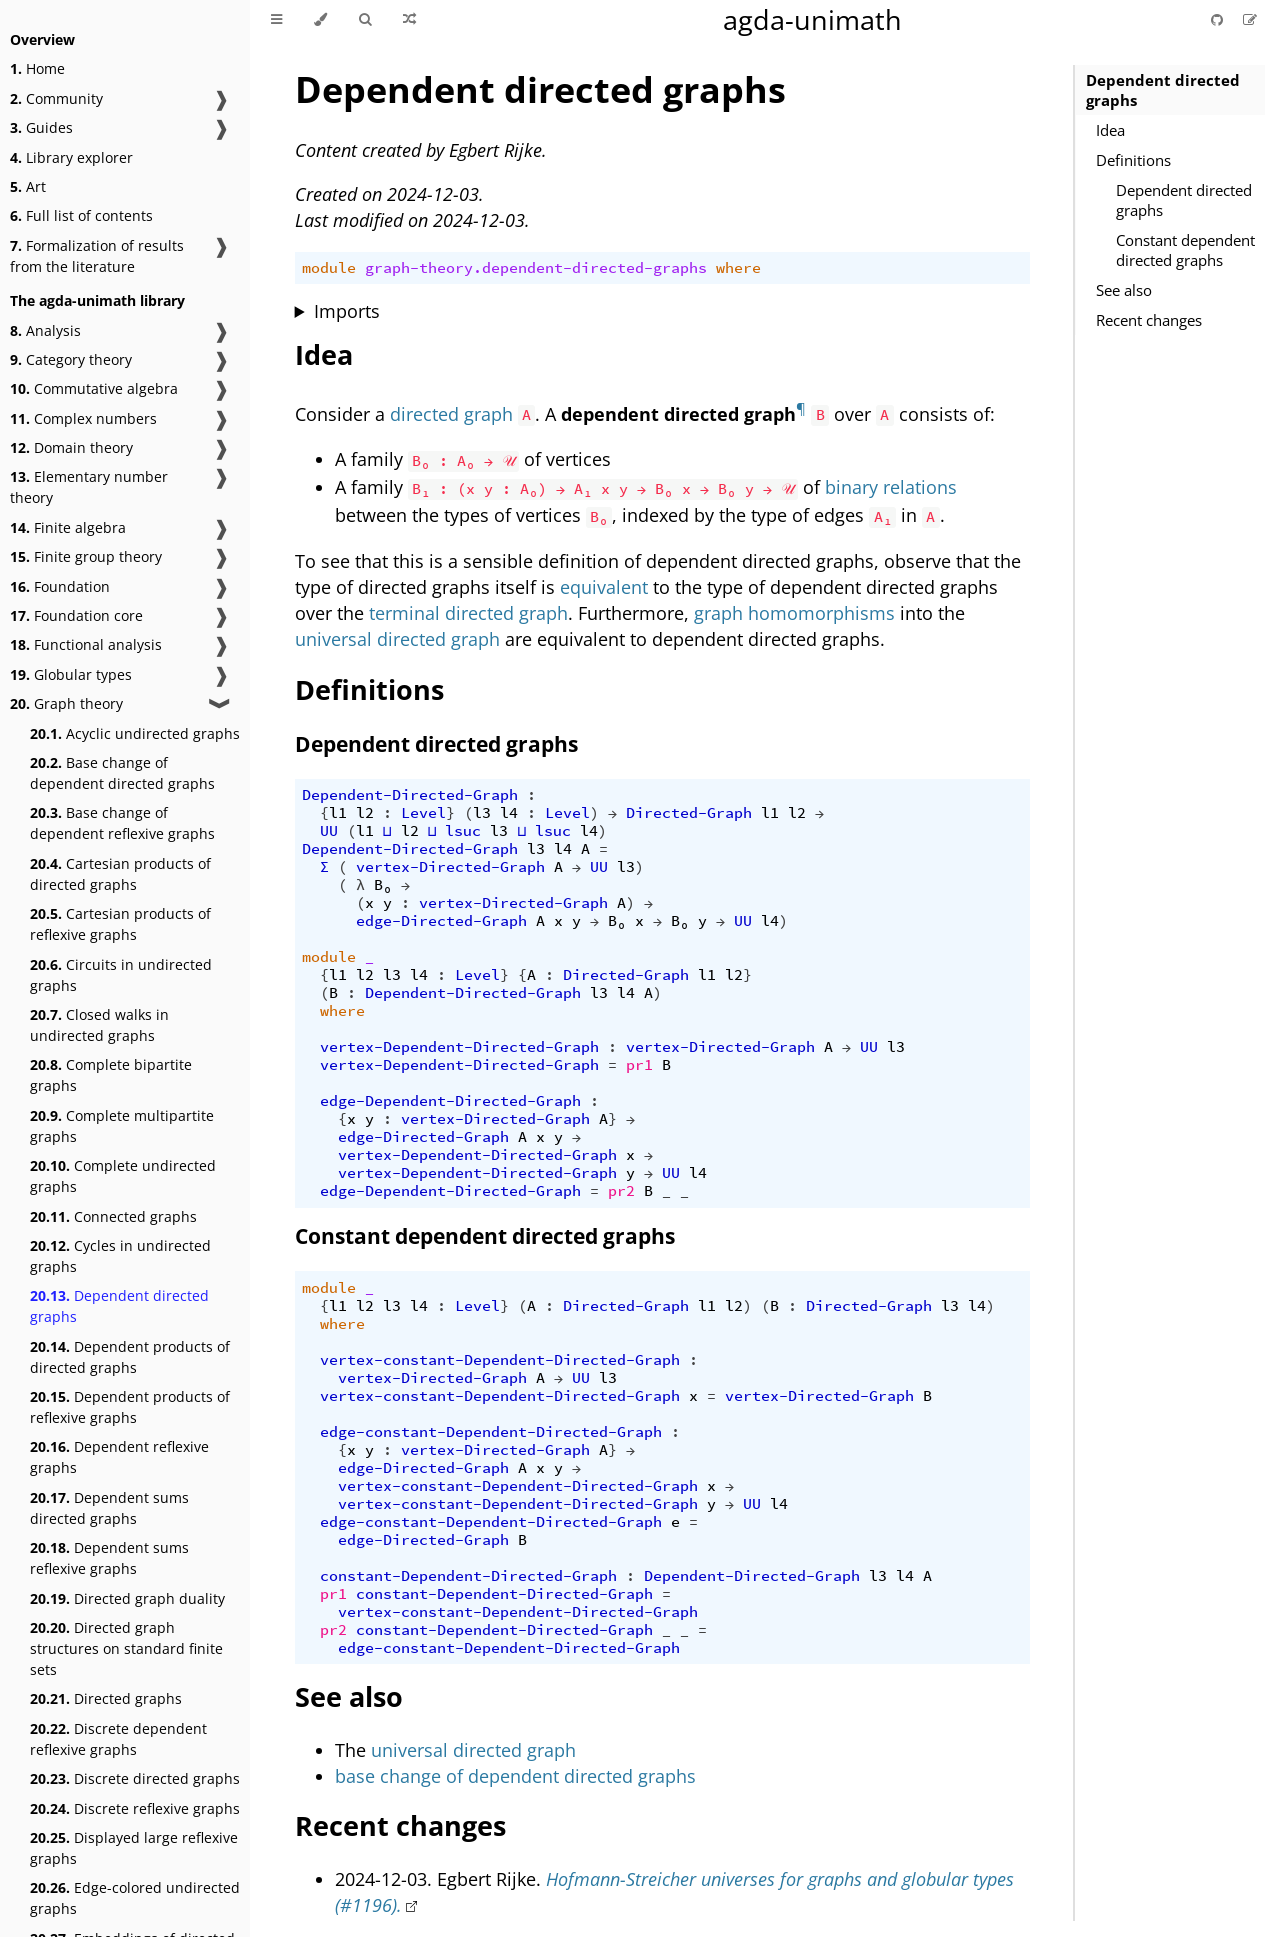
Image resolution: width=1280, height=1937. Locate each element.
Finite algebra (68, 527)
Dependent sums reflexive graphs (109, 1558)
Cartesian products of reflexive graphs (120, 924)
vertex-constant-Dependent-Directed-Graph (500, 1360)
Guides (41, 127)
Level (423, 813)
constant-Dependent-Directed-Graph (468, 1576)
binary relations (891, 487)
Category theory (71, 359)
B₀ (383, 885)
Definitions (1133, 160)
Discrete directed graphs (135, 1778)
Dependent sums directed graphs (109, 1508)
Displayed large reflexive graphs (134, 1848)
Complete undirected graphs (123, 1176)
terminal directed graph (468, 613)
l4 (509, 813)
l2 (365, 813)
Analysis (45, 330)
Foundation (60, 586)
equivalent (604, 587)
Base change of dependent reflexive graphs (122, 823)
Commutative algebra (94, 388)
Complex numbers (83, 418)
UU (329, 831)
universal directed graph (397, 639)
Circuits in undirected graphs (121, 975)
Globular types (71, 674)
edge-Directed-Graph (441, 921)
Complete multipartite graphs (122, 1126)
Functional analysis (86, 644)
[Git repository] (1219, 19)
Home (37, 68)
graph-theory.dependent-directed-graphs (536, 268)
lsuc (463, 831)
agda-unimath (812, 19)
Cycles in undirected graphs (120, 1256)
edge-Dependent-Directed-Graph (450, 1101)
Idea (1110, 130)
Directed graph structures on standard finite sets (126, 1648)
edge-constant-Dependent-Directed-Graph (491, 1432)
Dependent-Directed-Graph (410, 795)
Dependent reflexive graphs (119, 1457)
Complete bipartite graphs (111, 1075)
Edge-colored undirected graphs (135, 1898)
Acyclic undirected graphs (135, 733)
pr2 (621, 1191)
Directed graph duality (127, 1598)
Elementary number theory (89, 487)
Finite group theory (86, 556)
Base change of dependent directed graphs (122, 773)
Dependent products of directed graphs (130, 1357)
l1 (338, 813)
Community (56, 98)
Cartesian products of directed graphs (120, 874)
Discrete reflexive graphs (135, 1808)
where (738, 268)
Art (28, 186)
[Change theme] (320, 20)
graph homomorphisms (794, 613)
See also (1124, 290)
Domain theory (71, 447)
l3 (482, 813)
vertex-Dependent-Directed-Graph (459, 1047)
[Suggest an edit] (1250, 19)
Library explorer (71, 157)
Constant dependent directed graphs (1185, 250)
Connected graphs (113, 1216)
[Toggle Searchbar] (365, 20)
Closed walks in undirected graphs (99, 1025)
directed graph (451, 414)
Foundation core (76, 615)
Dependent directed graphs (119, 1306)
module (329, 268)
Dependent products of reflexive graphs (130, 1407)
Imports (347, 311)
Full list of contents (81, 215)
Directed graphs (106, 1698)
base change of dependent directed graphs (515, 1776)
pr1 (639, 1065)
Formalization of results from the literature (97, 256)
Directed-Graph (689, 813)
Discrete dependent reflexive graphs (118, 1739)
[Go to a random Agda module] (409, 20)
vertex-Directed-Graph (450, 867)
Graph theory (66, 703)
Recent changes (1149, 320)
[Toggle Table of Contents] (276, 20)
